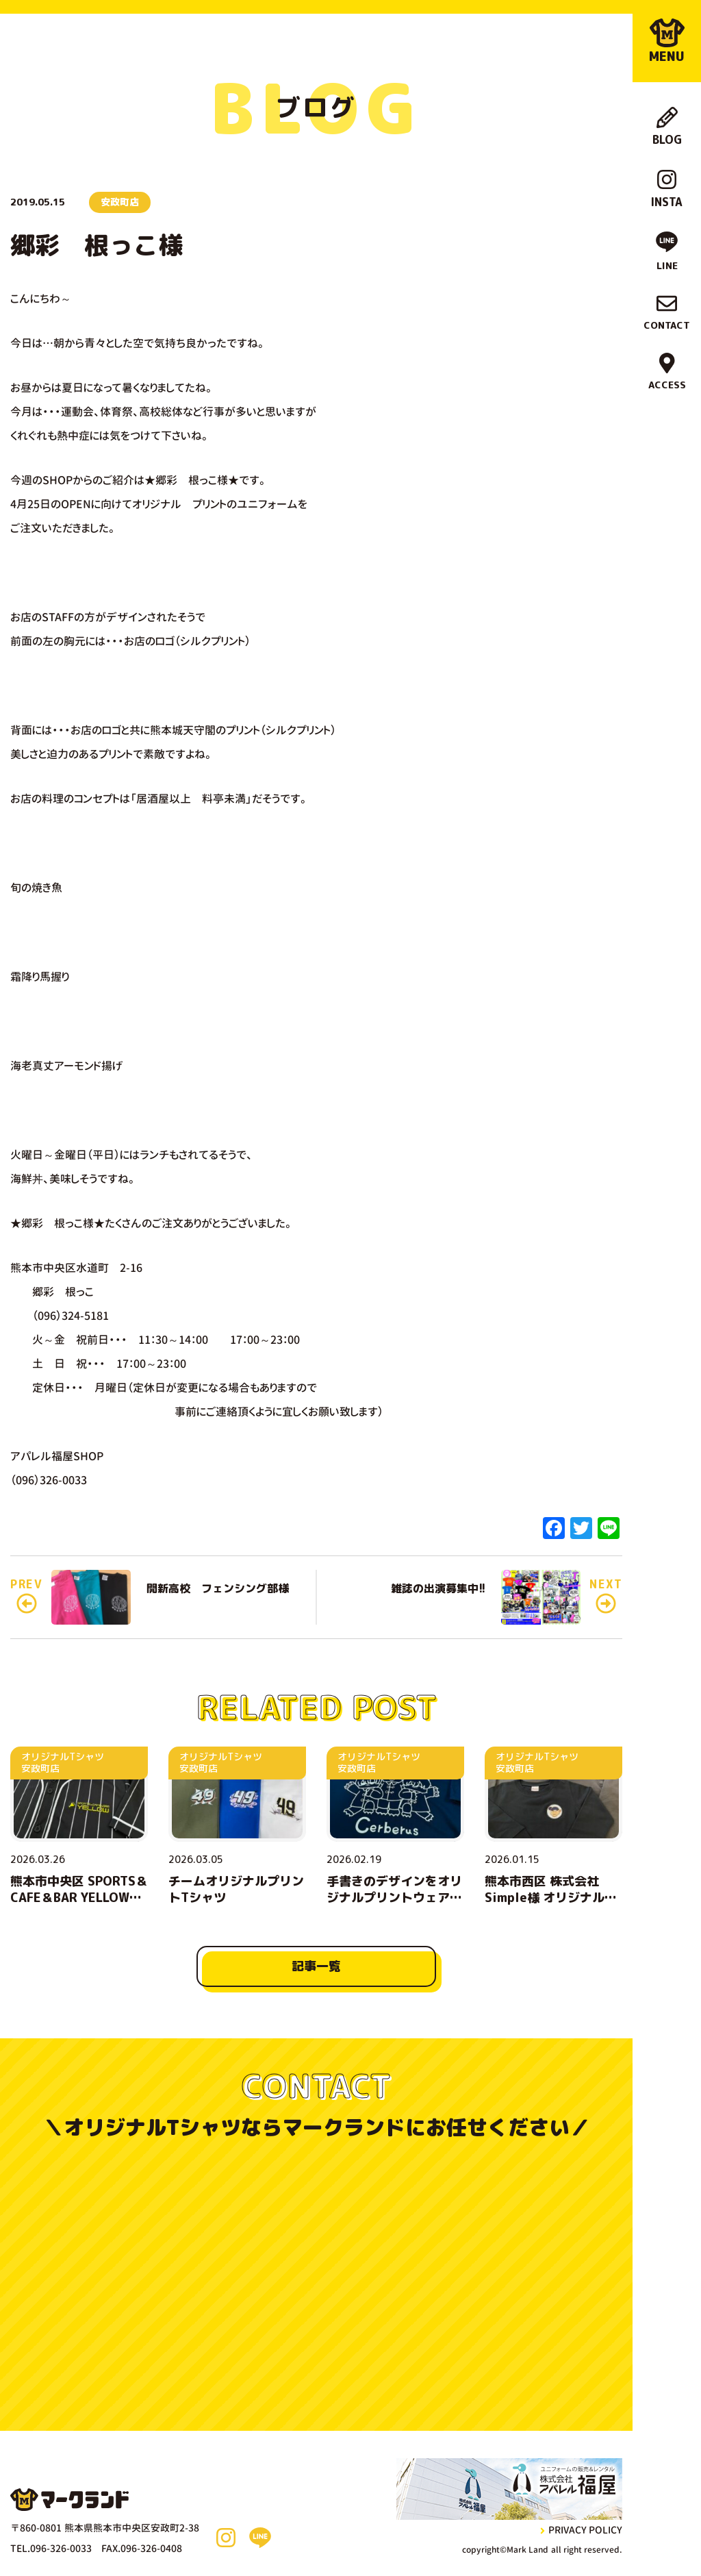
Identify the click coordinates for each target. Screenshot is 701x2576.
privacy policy (580, 2529)
